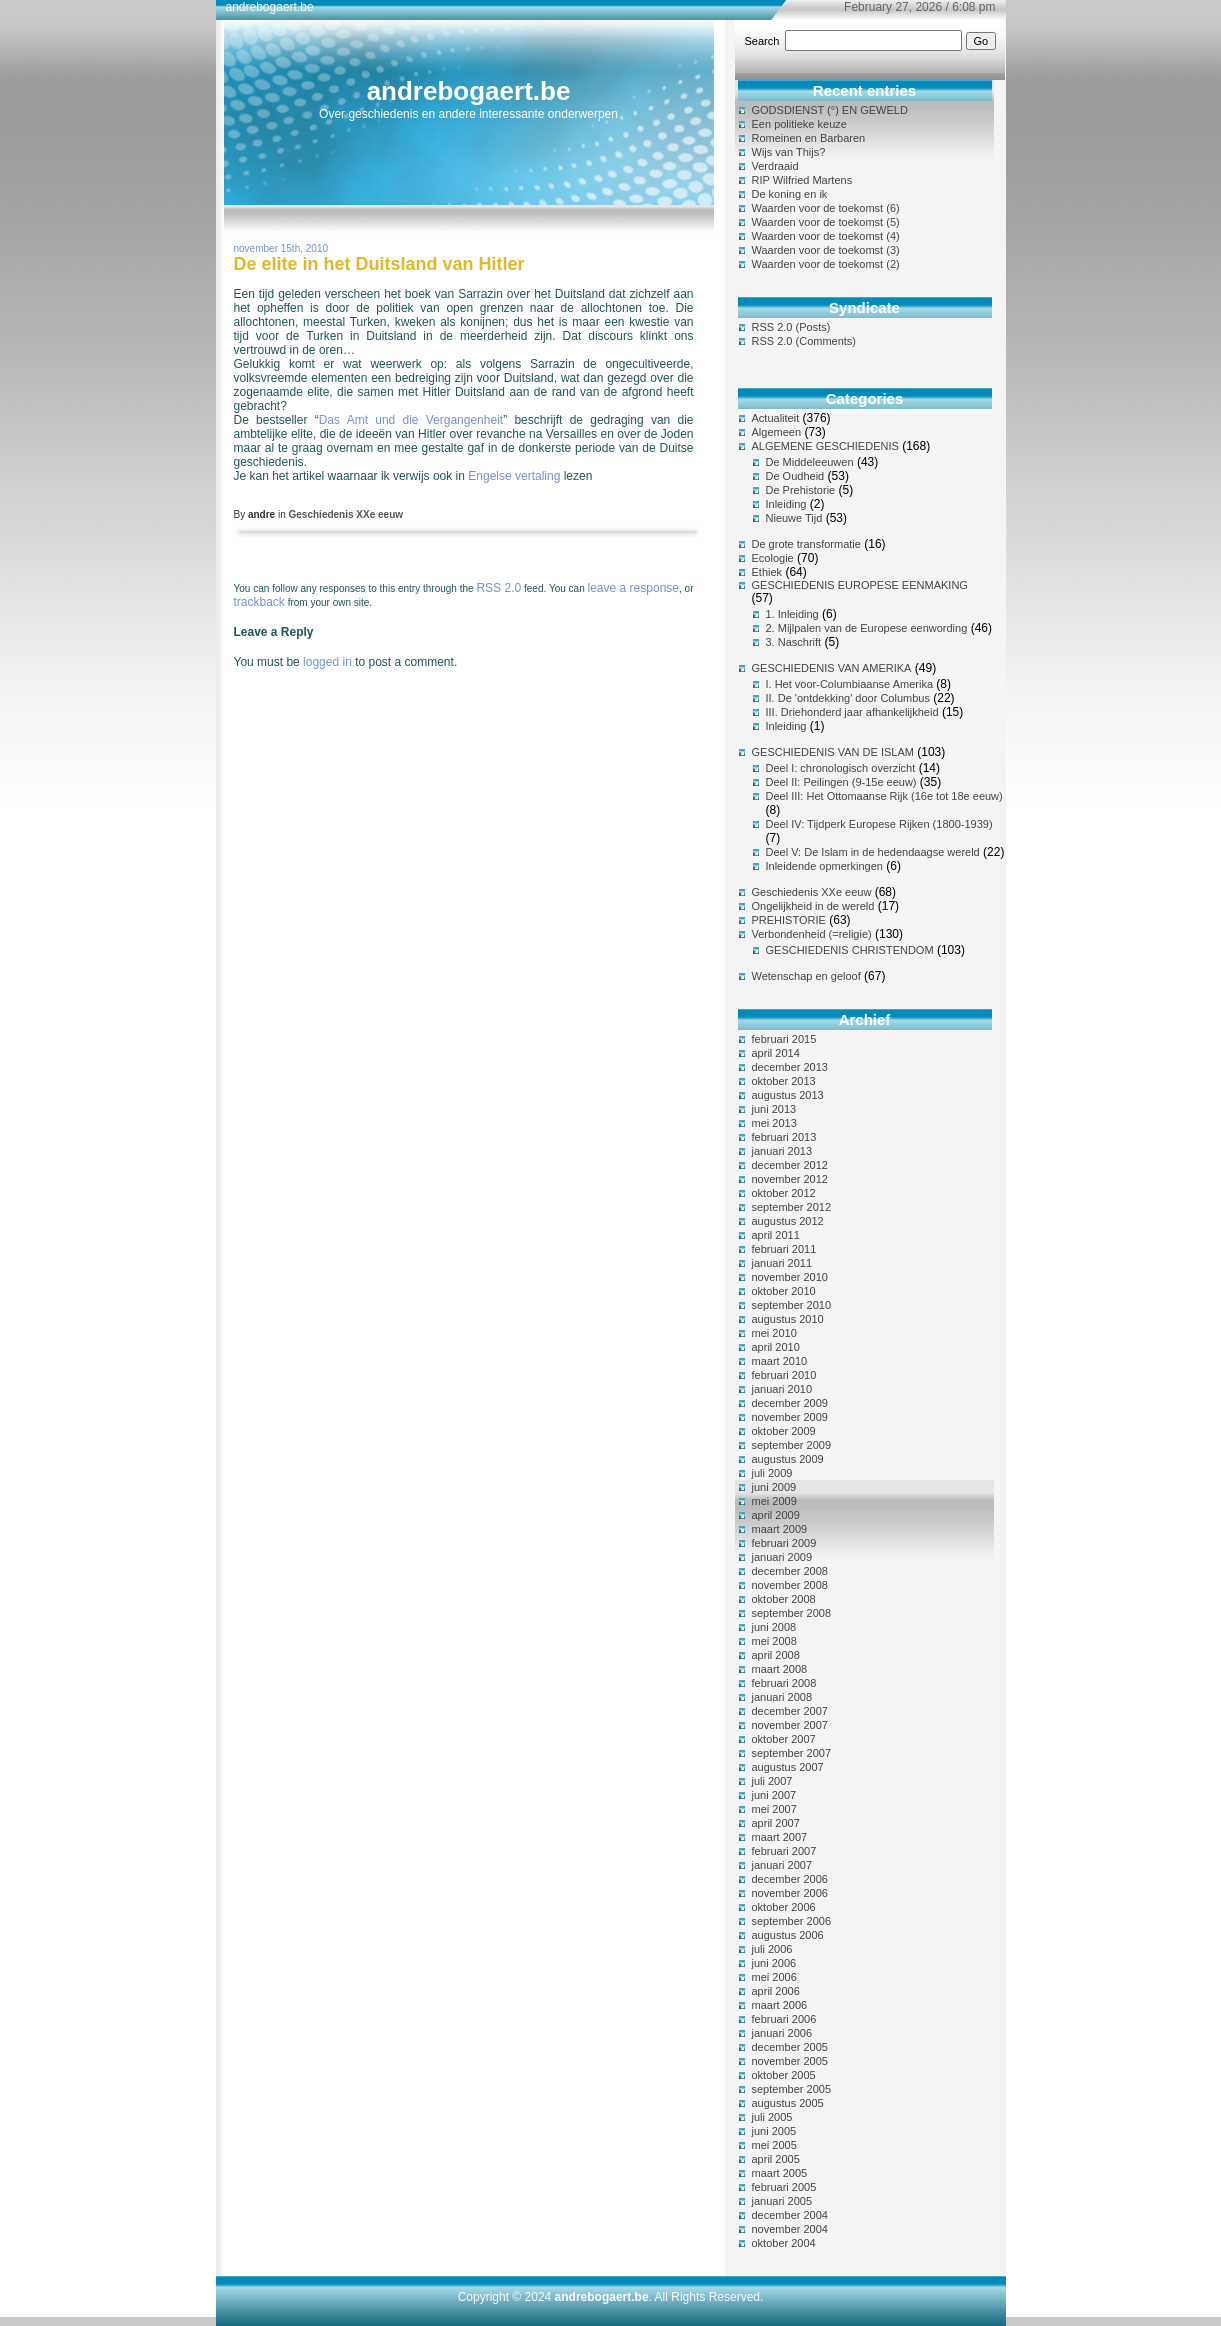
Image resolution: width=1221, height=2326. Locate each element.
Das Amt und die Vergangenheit (411, 420)
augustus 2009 (788, 1459)
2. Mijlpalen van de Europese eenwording (867, 628)
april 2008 (776, 1655)
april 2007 (776, 1823)
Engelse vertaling (514, 476)
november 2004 (790, 2229)
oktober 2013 (784, 1081)
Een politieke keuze (799, 124)
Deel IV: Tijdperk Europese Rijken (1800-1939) (879, 824)
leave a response (633, 588)
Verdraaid (775, 166)
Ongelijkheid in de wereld (813, 906)
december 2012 (790, 1165)
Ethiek (767, 572)
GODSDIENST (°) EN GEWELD (830, 110)
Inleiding (786, 504)
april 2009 (776, 1515)
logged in (327, 662)
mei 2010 (774, 1333)
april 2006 (776, 1991)
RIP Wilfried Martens (802, 180)
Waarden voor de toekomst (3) (826, 250)
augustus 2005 (788, 2103)
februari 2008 (784, 1683)
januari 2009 (782, 1557)
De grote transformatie (806, 544)
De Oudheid (795, 476)
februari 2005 (784, 2187)
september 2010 (792, 1305)
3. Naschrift (794, 642)
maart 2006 (780, 2005)
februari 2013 (784, 1137)
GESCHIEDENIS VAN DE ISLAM (833, 752)
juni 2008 (774, 1627)
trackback (259, 602)
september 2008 (792, 1613)
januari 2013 (782, 1151)
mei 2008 (774, 1641)
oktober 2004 (784, 2243)
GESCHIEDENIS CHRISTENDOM (850, 950)
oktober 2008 (784, 1599)
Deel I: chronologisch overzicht (841, 768)
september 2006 (792, 1921)
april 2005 (776, 2159)
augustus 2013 (788, 1095)
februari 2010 (784, 1375)
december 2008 (790, 1571)
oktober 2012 (784, 1193)
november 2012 (790, 1179)
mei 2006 (774, 1977)
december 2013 (790, 1067)
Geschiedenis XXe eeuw (346, 514)
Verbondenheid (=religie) (812, 934)
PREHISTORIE (789, 920)
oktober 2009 (784, 1431)
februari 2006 (784, 2019)
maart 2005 (780, 2173)
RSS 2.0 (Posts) (791, 327)
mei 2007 (774, 1809)
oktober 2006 (784, 1907)
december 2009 (790, 1403)
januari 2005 (782, 2201)
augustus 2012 (788, 1221)
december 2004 (790, 2215)
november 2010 (790, 1277)
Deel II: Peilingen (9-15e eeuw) (841, 782)
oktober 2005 (784, 2075)
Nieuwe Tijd (794, 518)
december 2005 (790, 2047)
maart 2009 (780, 1529)
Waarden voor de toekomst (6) (826, 208)
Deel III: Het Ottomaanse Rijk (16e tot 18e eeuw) (884, 796)
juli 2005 (772, 2117)
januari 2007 (782, 1865)
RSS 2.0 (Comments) (804, 341)
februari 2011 (784, 1249)
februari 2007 (784, 1851)
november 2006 (790, 1893)
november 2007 (790, 1725)
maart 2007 (780, 1837)
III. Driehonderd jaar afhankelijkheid (852, 712)
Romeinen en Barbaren (809, 138)
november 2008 (790, 1585)
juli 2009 (772, 1473)
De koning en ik (790, 194)
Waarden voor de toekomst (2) (826, 264)
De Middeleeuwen (810, 462)
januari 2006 (782, 2033)
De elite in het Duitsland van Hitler (379, 264)
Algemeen (777, 432)
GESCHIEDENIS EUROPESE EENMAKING (860, 585)
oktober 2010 (784, 1291)
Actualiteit (776, 418)
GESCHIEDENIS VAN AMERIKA (832, 668)
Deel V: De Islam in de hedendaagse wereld (873, 852)
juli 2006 (772, 1949)
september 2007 (792, 1753)
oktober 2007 (784, 1739)
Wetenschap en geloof (806, 976)
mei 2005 (774, 2145)
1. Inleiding (792, 614)
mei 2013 (774, 1123)
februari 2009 (784, 1543)
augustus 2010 (788, 1319)
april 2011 (776, 1235)
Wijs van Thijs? (789, 152)
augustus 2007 (788, 1767)
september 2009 (792, 1445)
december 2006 (790, 1879)
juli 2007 (772, 1781)
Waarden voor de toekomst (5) (826, 222)
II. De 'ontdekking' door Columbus (848, 698)
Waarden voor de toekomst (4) (826, 236)
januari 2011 (782, 1263)
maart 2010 (780, 1361)
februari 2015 (784, 1039)
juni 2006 (774, 1963)
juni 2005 (774, 2131)
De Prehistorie (801, 490)
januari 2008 (782, 1697)
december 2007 (790, 1711)
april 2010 (776, 1347)
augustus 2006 (788, 1935)
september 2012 (792, 1207)
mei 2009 (774, 1501)
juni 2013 (774, 1109)
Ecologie (773, 558)
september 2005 (792, 2089)
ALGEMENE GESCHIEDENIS (825, 446)
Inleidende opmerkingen (824, 866)
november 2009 (790, 1417)
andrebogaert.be (469, 91)
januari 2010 (782, 1389)
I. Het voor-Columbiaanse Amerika (850, 684)
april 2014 (776, 1053)
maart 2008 (780, 1669)
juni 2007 (774, 1795)
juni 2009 (774, 1487)
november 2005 (790, 2061)
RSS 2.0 (498, 588)
